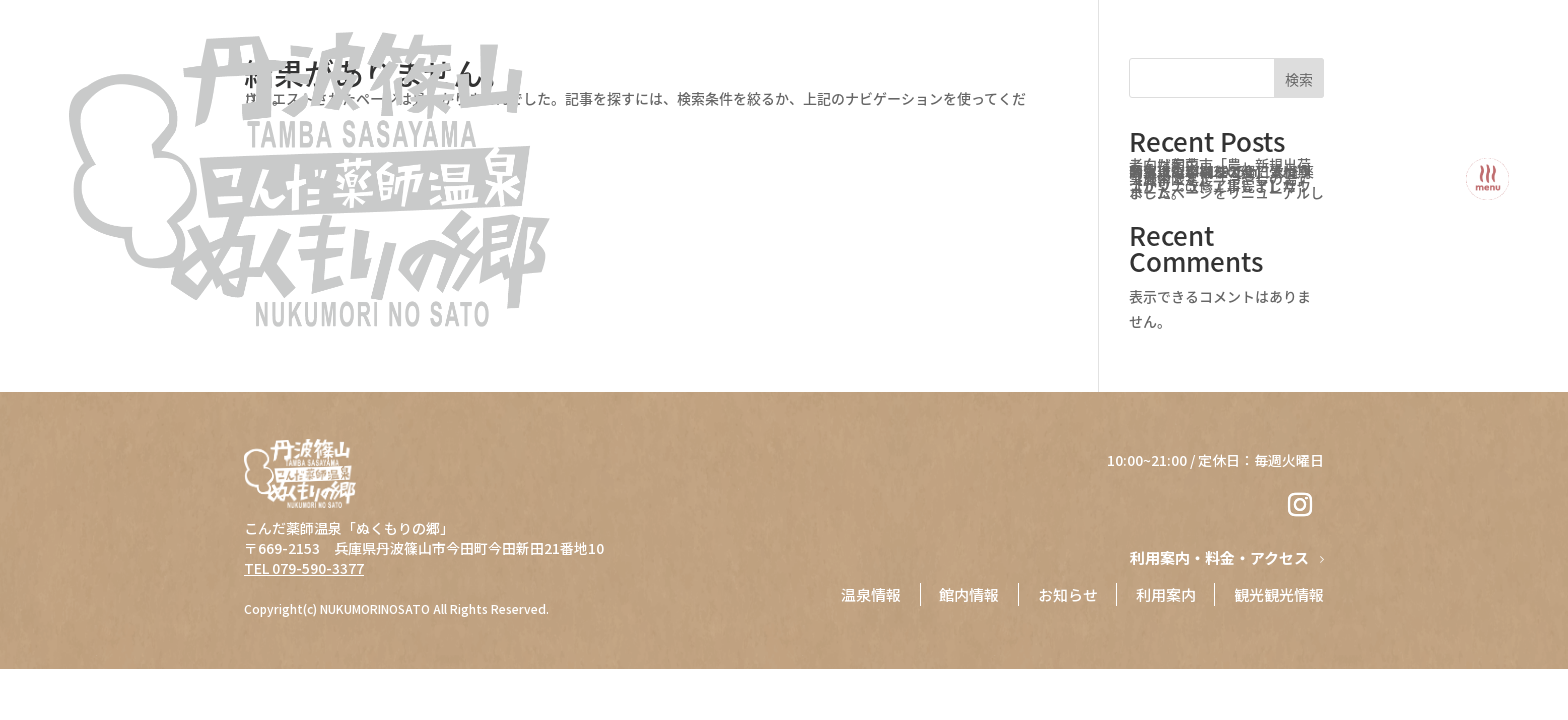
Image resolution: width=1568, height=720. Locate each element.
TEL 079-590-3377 (304, 568)
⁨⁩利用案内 (1165, 594)
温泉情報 (868, 594)
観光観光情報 (1279, 594)
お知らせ (1066, 594)
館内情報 (967, 594)
